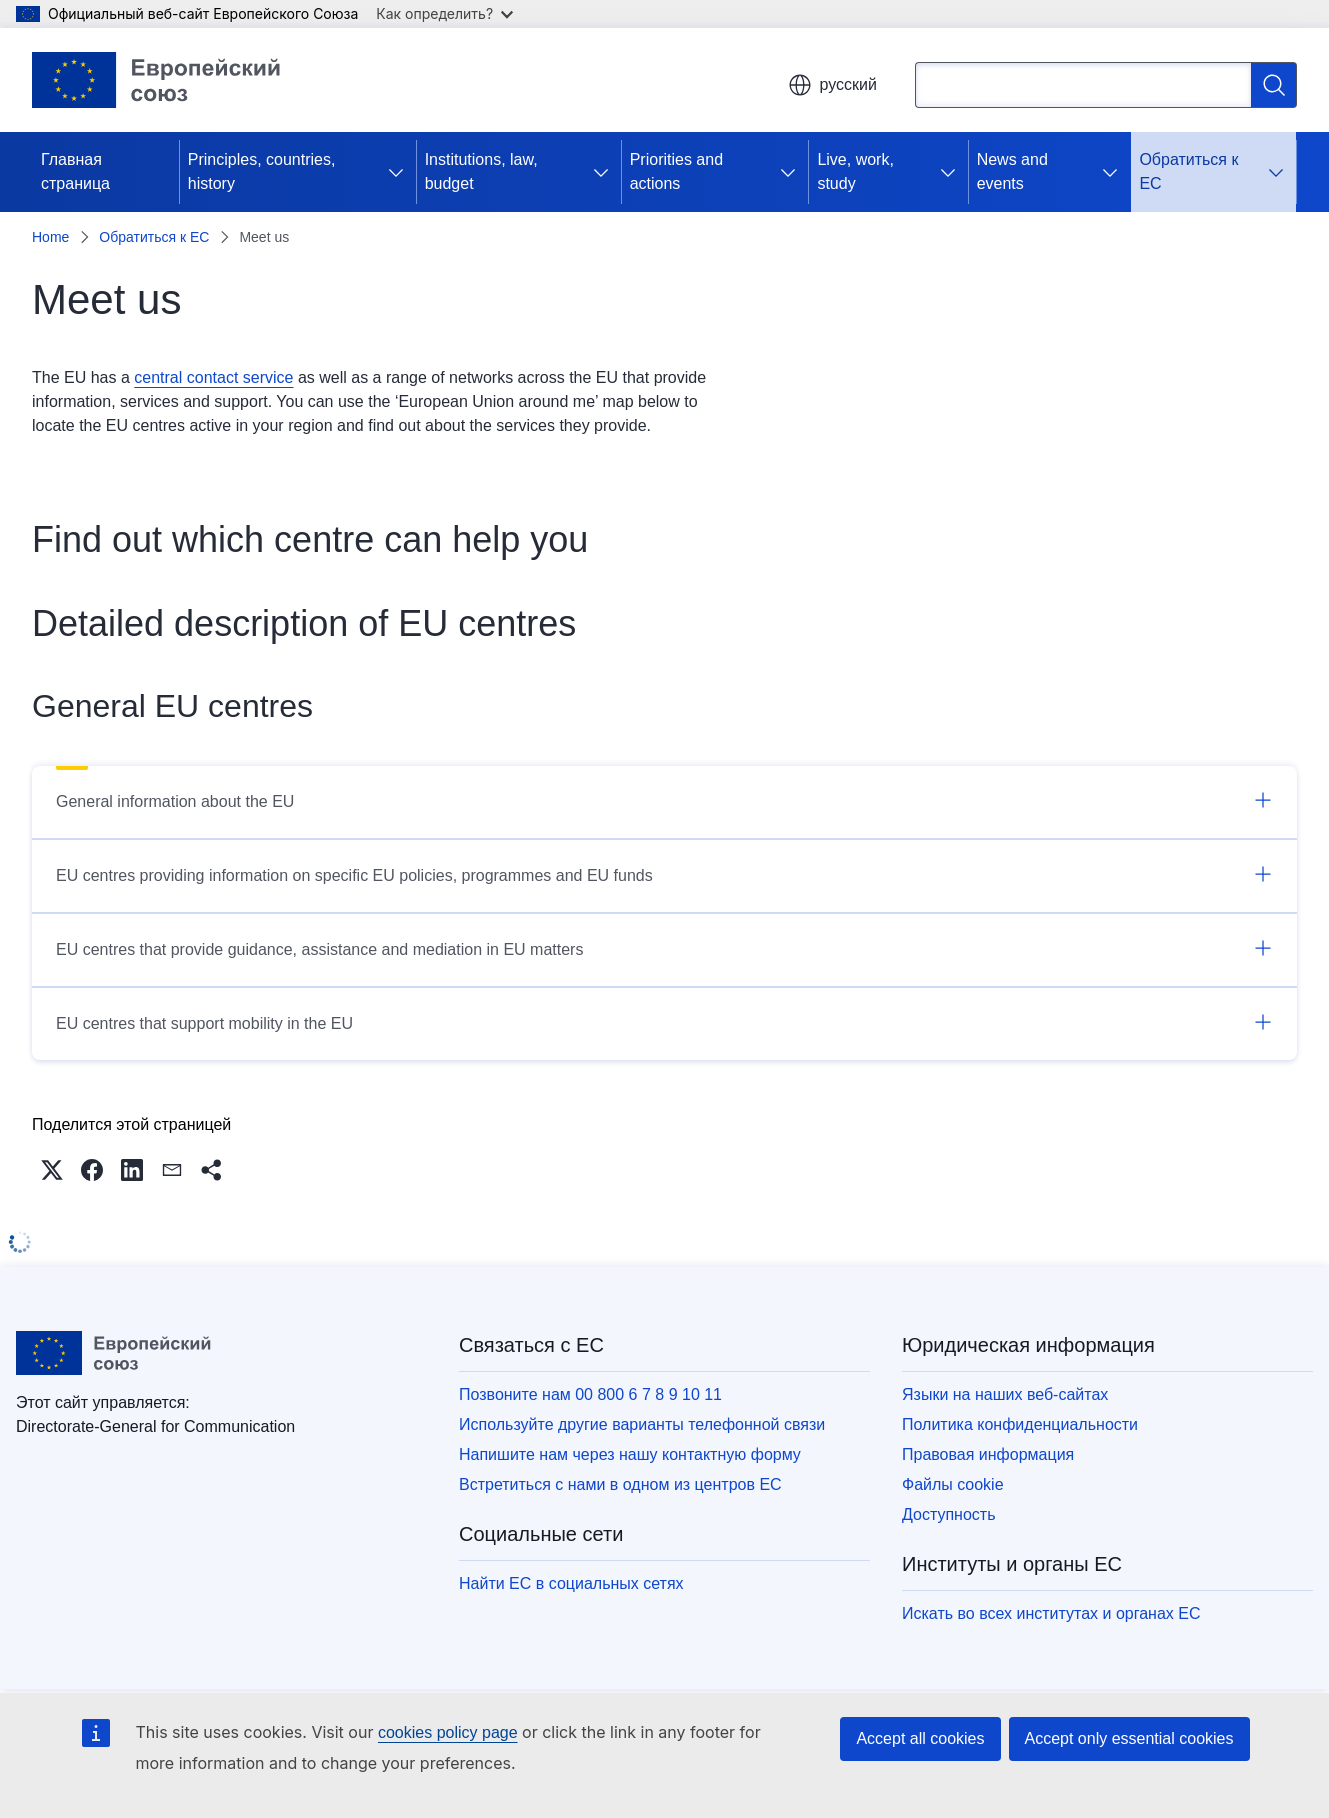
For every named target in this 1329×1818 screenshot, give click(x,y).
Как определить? (444, 13)
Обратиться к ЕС (1188, 171)
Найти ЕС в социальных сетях (571, 1583)
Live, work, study (855, 171)
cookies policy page (448, 1732)
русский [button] (832, 85)
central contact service (213, 377)
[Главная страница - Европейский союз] (171, 80)
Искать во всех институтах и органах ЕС (1051, 1613)
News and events (1012, 171)
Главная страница (75, 171)
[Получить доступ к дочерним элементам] (400, 172)
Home (50, 237)
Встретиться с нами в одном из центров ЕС (620, 1484)
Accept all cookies (920, 1738)
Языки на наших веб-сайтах (1005, 1394)
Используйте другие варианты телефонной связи (642, 1424)
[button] (52, 1170)
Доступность (948, 1514)
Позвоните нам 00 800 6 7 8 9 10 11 (590, 1394)
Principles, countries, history (262, 171)
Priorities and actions (676, 171)
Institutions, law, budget (481, 171)
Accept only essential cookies (1129, 1738)
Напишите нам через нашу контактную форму (630, 1454)
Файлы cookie (953, 1484)
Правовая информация (988, 1454)
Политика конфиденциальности (1020, 1424)
